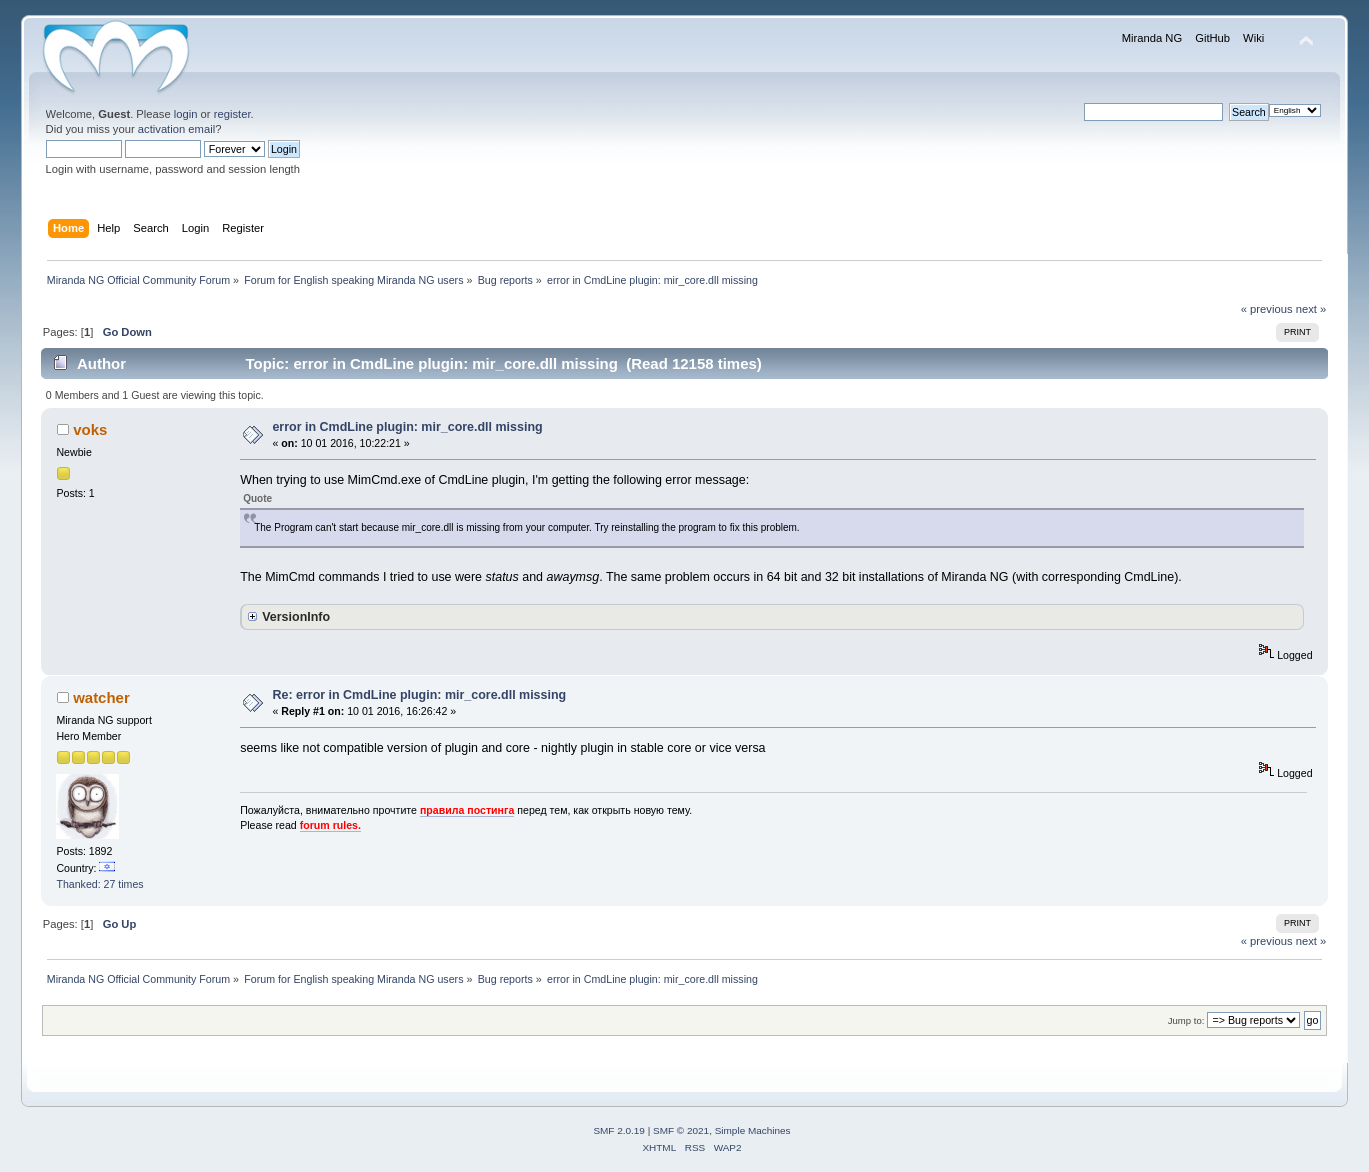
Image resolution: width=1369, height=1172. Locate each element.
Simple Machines (753, 1130)
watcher (101, 697)
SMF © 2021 (681, 1130)
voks (90, 429)
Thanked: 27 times (99, 884)
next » (1311, 309)
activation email (176, 129)
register (232, 114)
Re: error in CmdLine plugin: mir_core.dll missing (419, 695)
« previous (1267, 309)
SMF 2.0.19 (619, 1130)
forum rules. (330, 825)
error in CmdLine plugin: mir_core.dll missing (407, 427)
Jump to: (1186, 1020)
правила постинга (467, 810)
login (186, 114)
